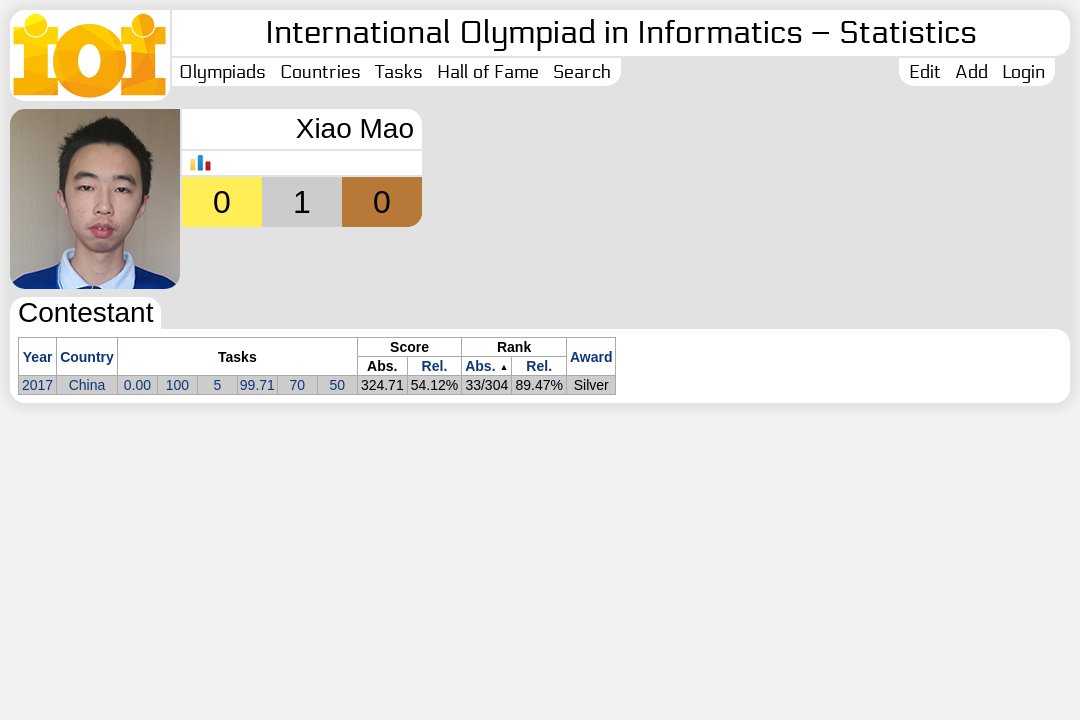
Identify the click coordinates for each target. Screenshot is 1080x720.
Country (87, 357)
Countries (320, 72)
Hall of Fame (488, 72)
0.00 (137, 385)
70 (298, 385)
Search (582, 72)
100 (177, 385)
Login (1023, 72)
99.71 (257, 385)
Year (38, 357)
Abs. (480, 366)
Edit (925, 72)
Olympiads (222, 72)
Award (591, 357)
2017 (37, 385)
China (87, 385)
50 (338, 385)
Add (971, 72)
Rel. (435, 366)
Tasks (399, 72)
